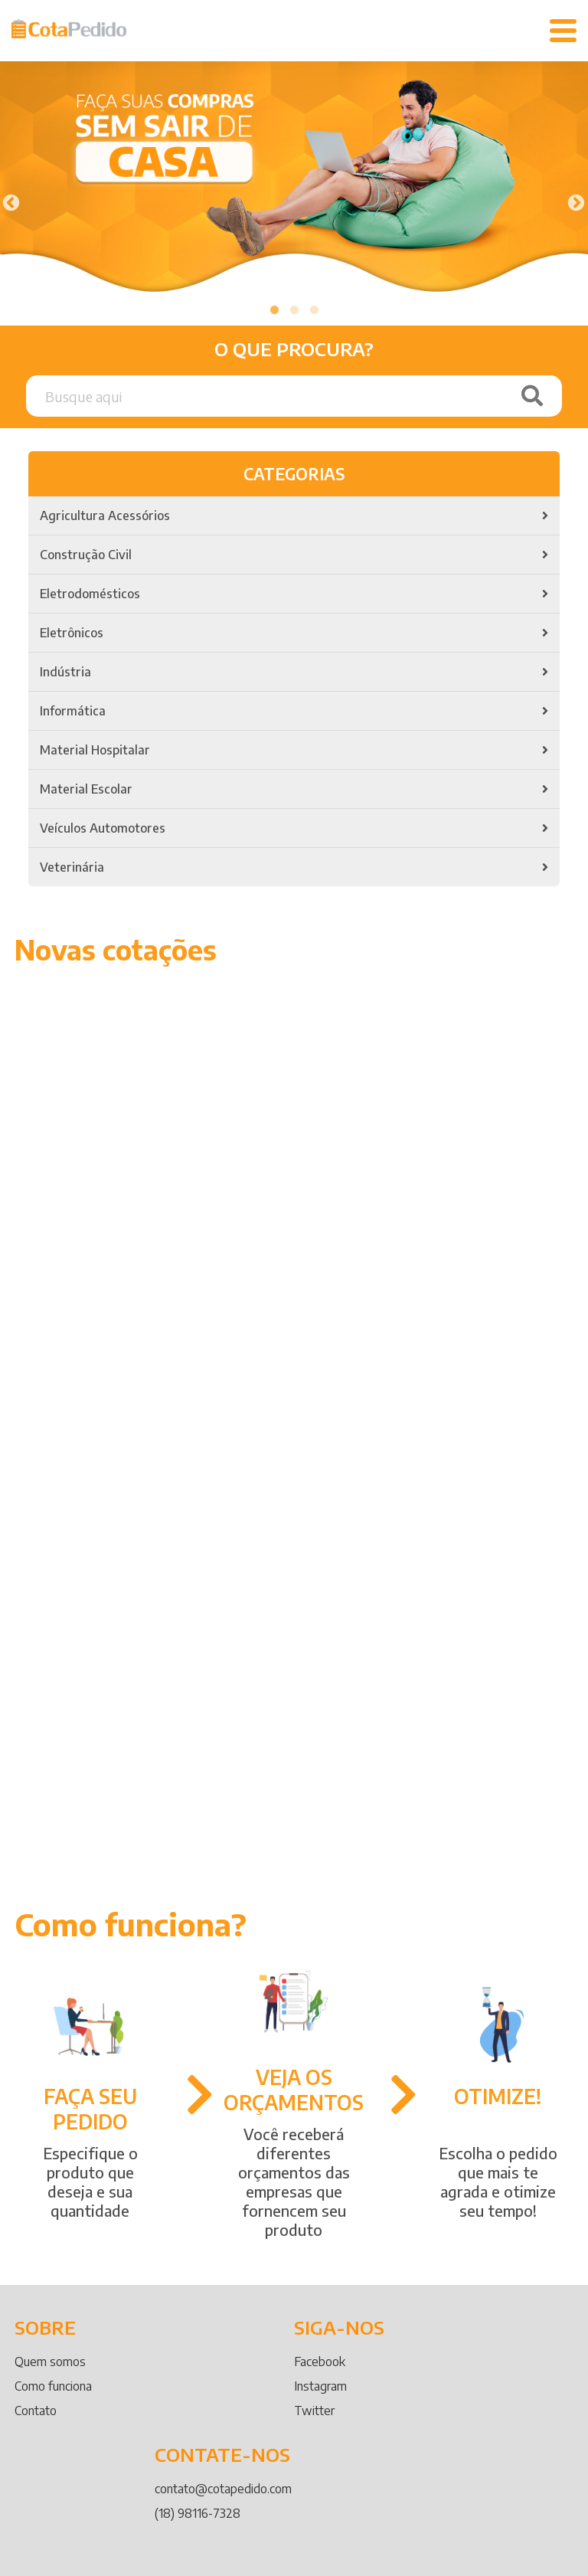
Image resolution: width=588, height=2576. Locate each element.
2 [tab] (294, 310)
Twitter (314, 2410)
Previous (9, 201)
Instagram (320, 2386)
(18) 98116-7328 (197, 2513)
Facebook (319, 2361)
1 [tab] (274, 310)
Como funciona (53, 2386)
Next (574, 201)
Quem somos (50, 2361)
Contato (36, 2410)
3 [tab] (314, 310)
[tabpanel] (294, 182)
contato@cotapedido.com (223, 2488)
